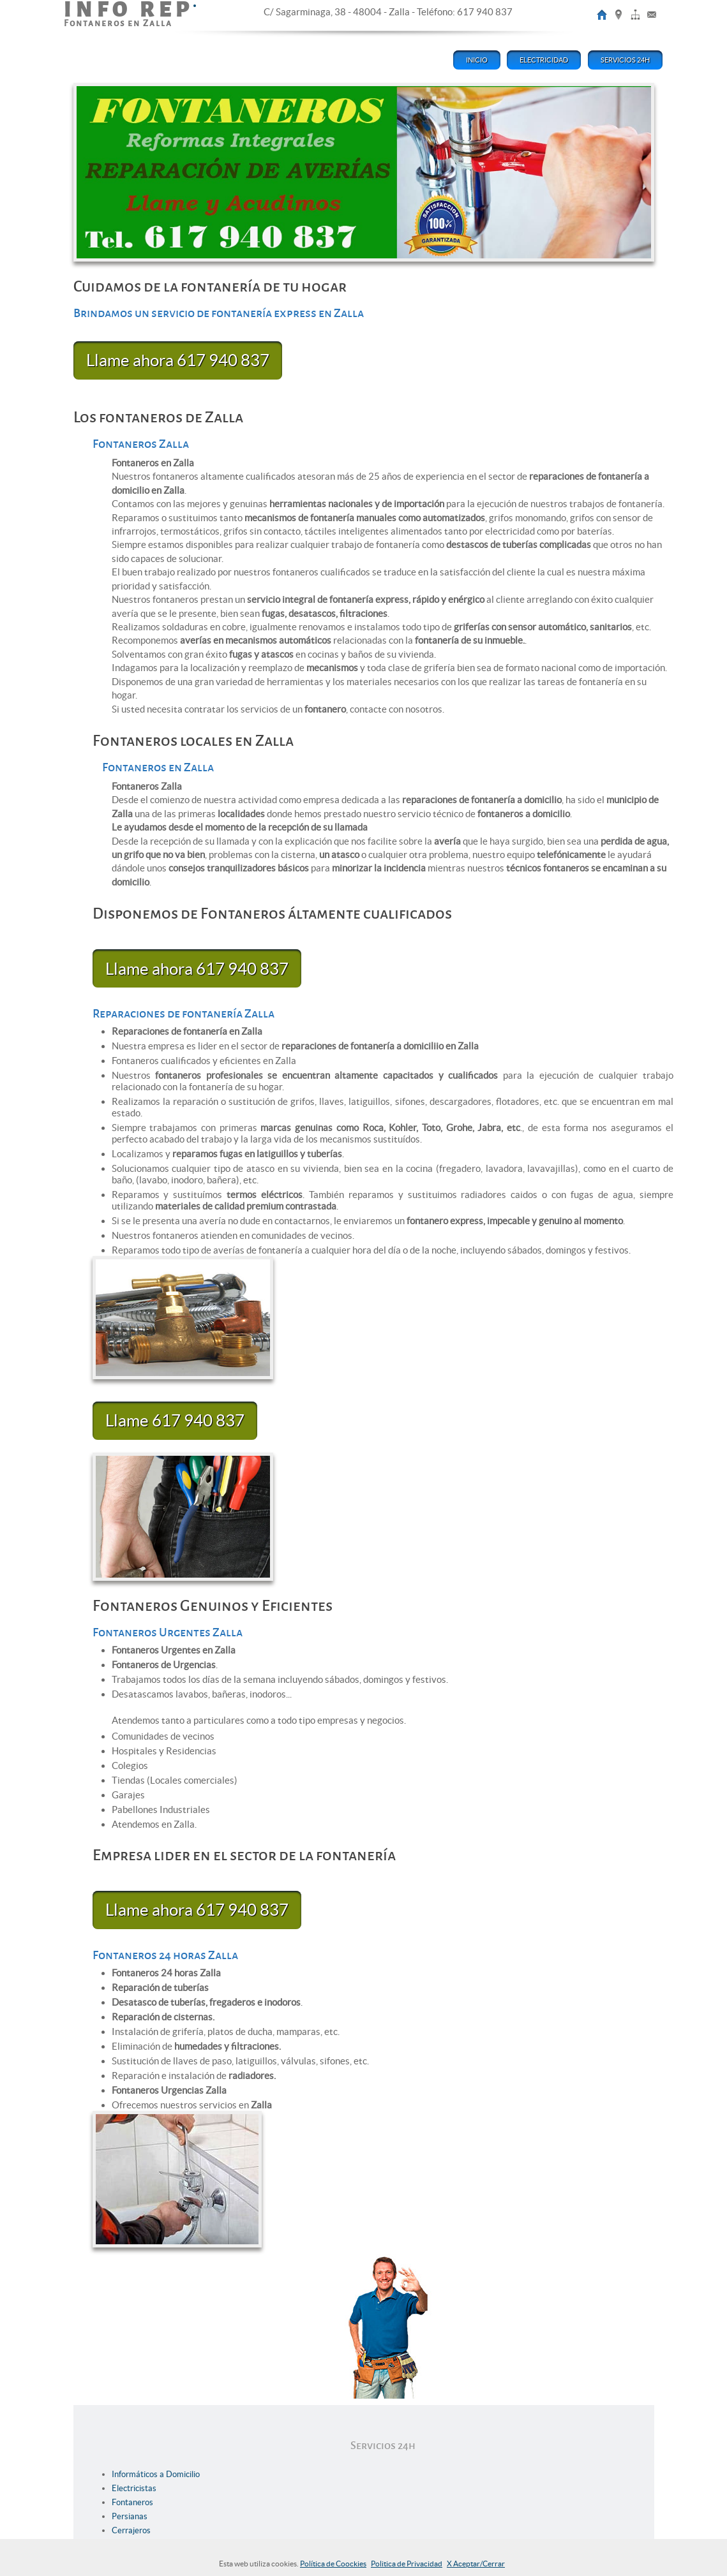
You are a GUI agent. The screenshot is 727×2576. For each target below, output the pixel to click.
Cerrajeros (131, 2530)
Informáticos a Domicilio (156, 2474)
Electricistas (134, 2488)
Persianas (129, 2516)
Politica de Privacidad (406, 2563)
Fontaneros (132, 2502)
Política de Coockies (333, 2563)
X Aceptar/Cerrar (476, 2563)
